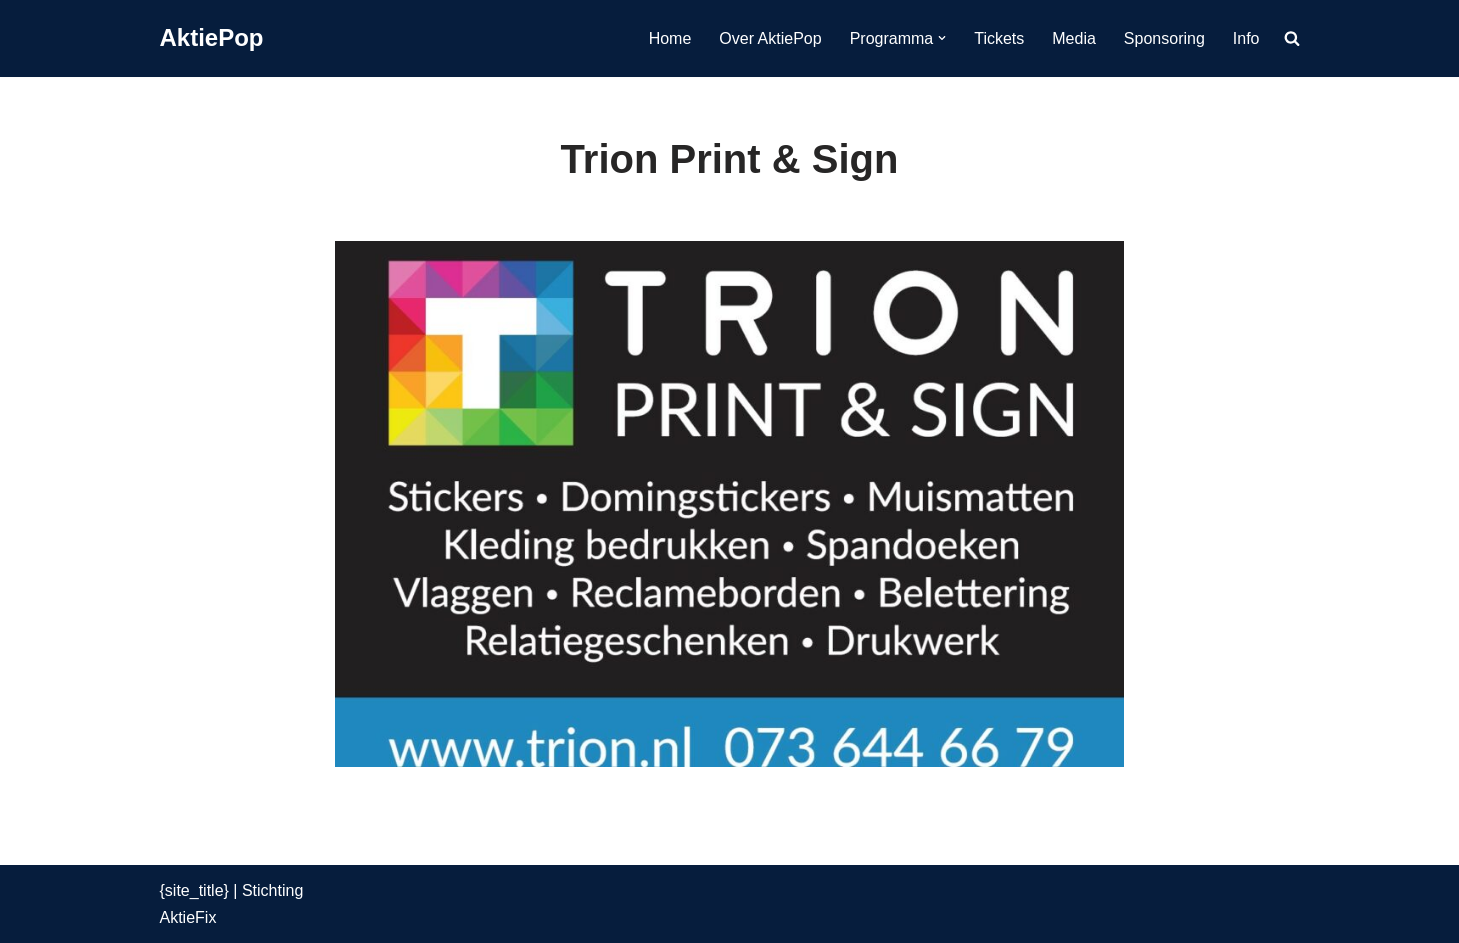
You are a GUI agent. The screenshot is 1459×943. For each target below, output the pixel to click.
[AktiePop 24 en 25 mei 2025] (212, 38)
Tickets (999, 38)
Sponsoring (1164, 38)
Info (1246, 38)
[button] (942, 38)
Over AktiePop (770, 38)
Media (1074, 38)
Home (670, 38)
